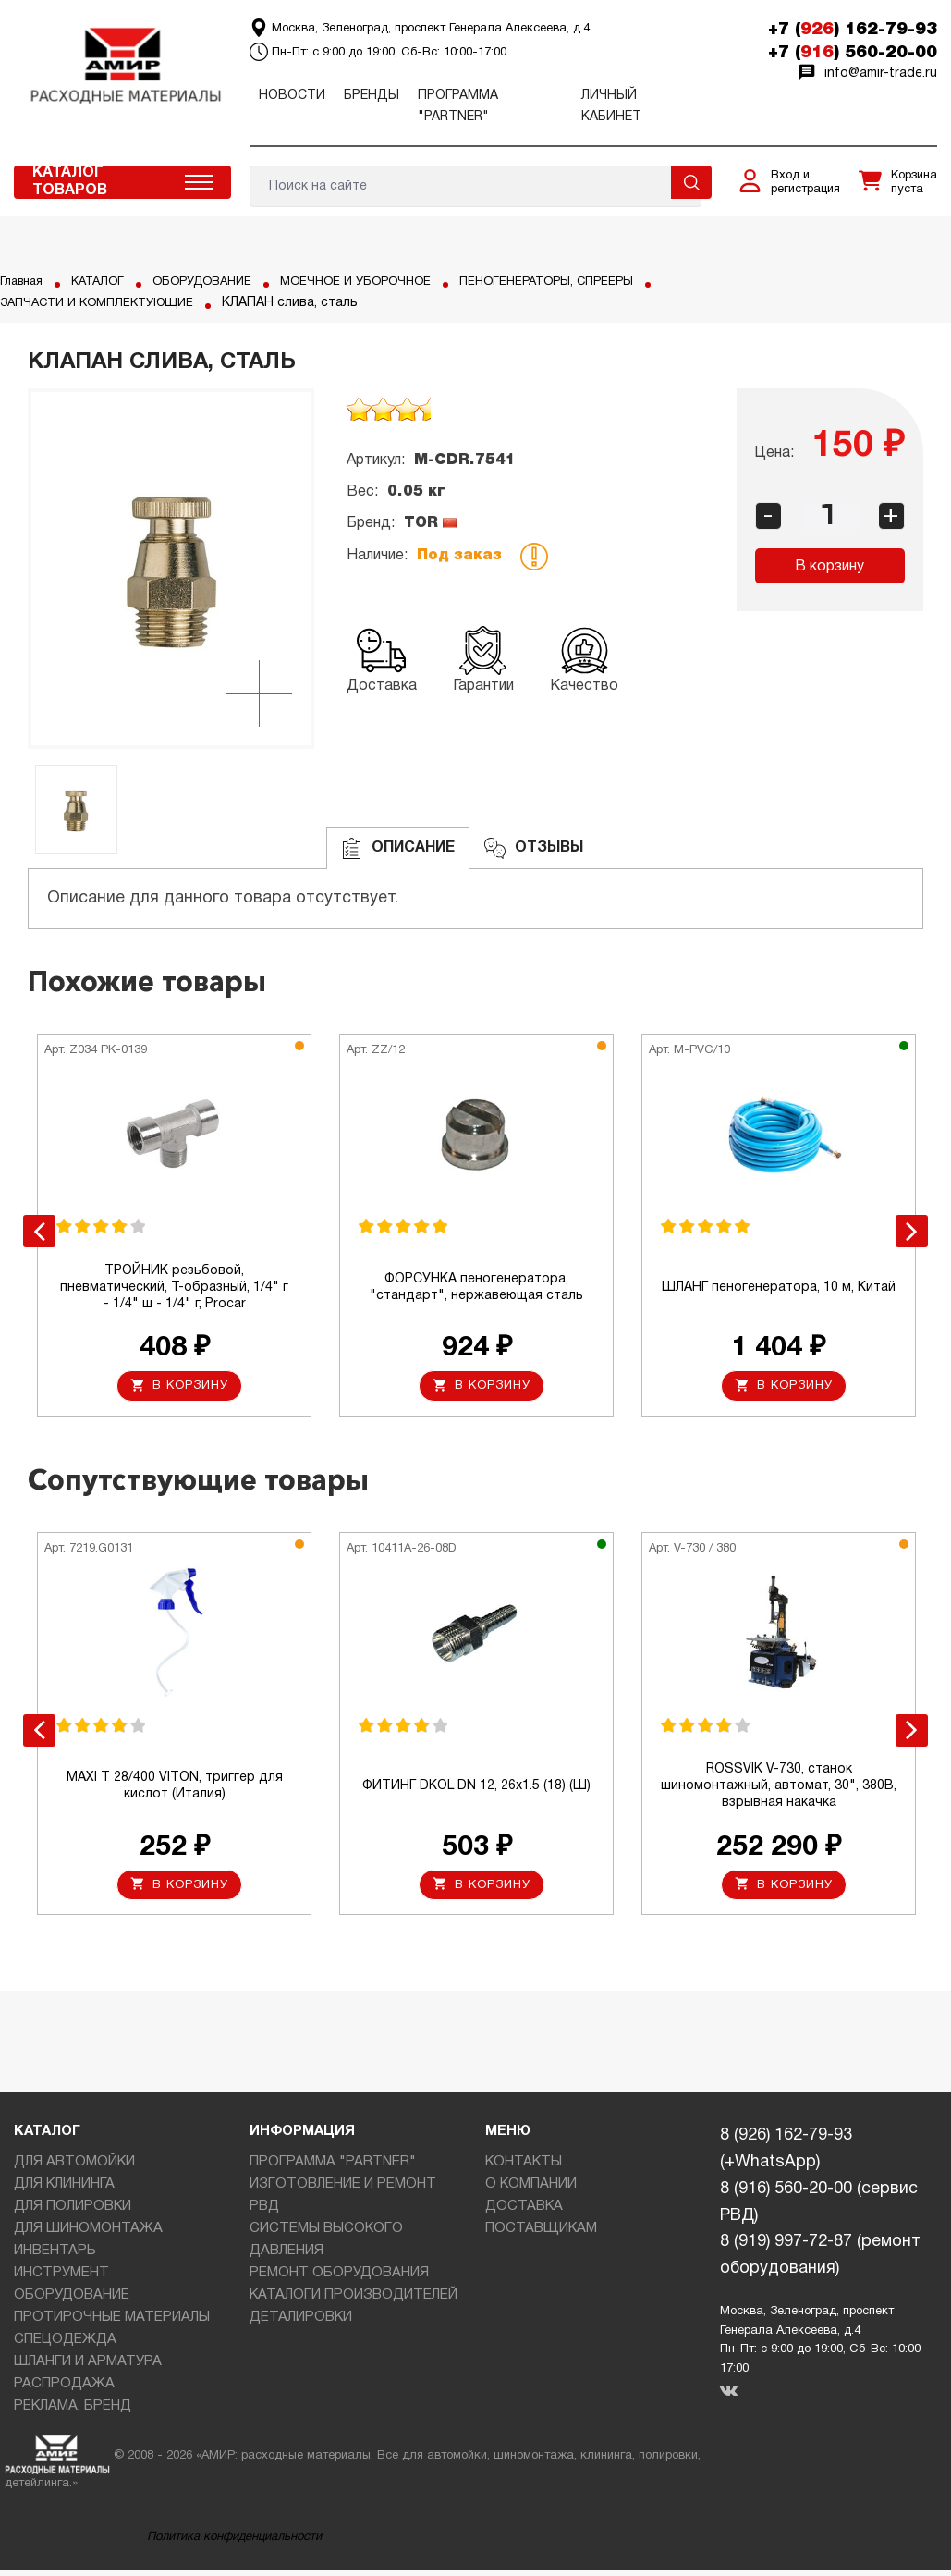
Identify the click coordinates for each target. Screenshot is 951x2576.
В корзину (829, 566)
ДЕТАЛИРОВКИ (301, 2322)
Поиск (691, 182)
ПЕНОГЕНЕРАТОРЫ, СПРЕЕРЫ (94, 303)
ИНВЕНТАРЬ (55, 2256)
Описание (398, 848)
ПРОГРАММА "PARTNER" (333, 2167)
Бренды (371, 96)
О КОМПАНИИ (531, 2189)
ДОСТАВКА (524, 2211)
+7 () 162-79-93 (852, 29)
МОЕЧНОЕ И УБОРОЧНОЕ (381, 282)
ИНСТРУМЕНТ (61, 2278)
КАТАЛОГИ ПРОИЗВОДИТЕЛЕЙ (353, 2300)
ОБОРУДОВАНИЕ (218, 282)
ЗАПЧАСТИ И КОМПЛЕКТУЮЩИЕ (322, 303)
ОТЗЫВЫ (533, 848)
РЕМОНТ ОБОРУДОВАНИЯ (339, 2278)
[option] (171, 568)
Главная (24, 282)
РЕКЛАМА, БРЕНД (72, 2411)
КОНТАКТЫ (523, 2167)
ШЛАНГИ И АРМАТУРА (88, 2367)
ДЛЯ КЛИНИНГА (64, 2189)
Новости (292, 96)
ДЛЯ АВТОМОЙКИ (74, 2167)
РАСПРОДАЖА (64, 2389)
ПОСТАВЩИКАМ (541, 2233)
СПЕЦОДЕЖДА (65, 2344)
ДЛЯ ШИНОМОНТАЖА (88, 2233)
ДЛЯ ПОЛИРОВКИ (72, 2211)
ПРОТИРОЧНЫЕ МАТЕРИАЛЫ (112, 2322)
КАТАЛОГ (106, 282)
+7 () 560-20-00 (852, 52)
